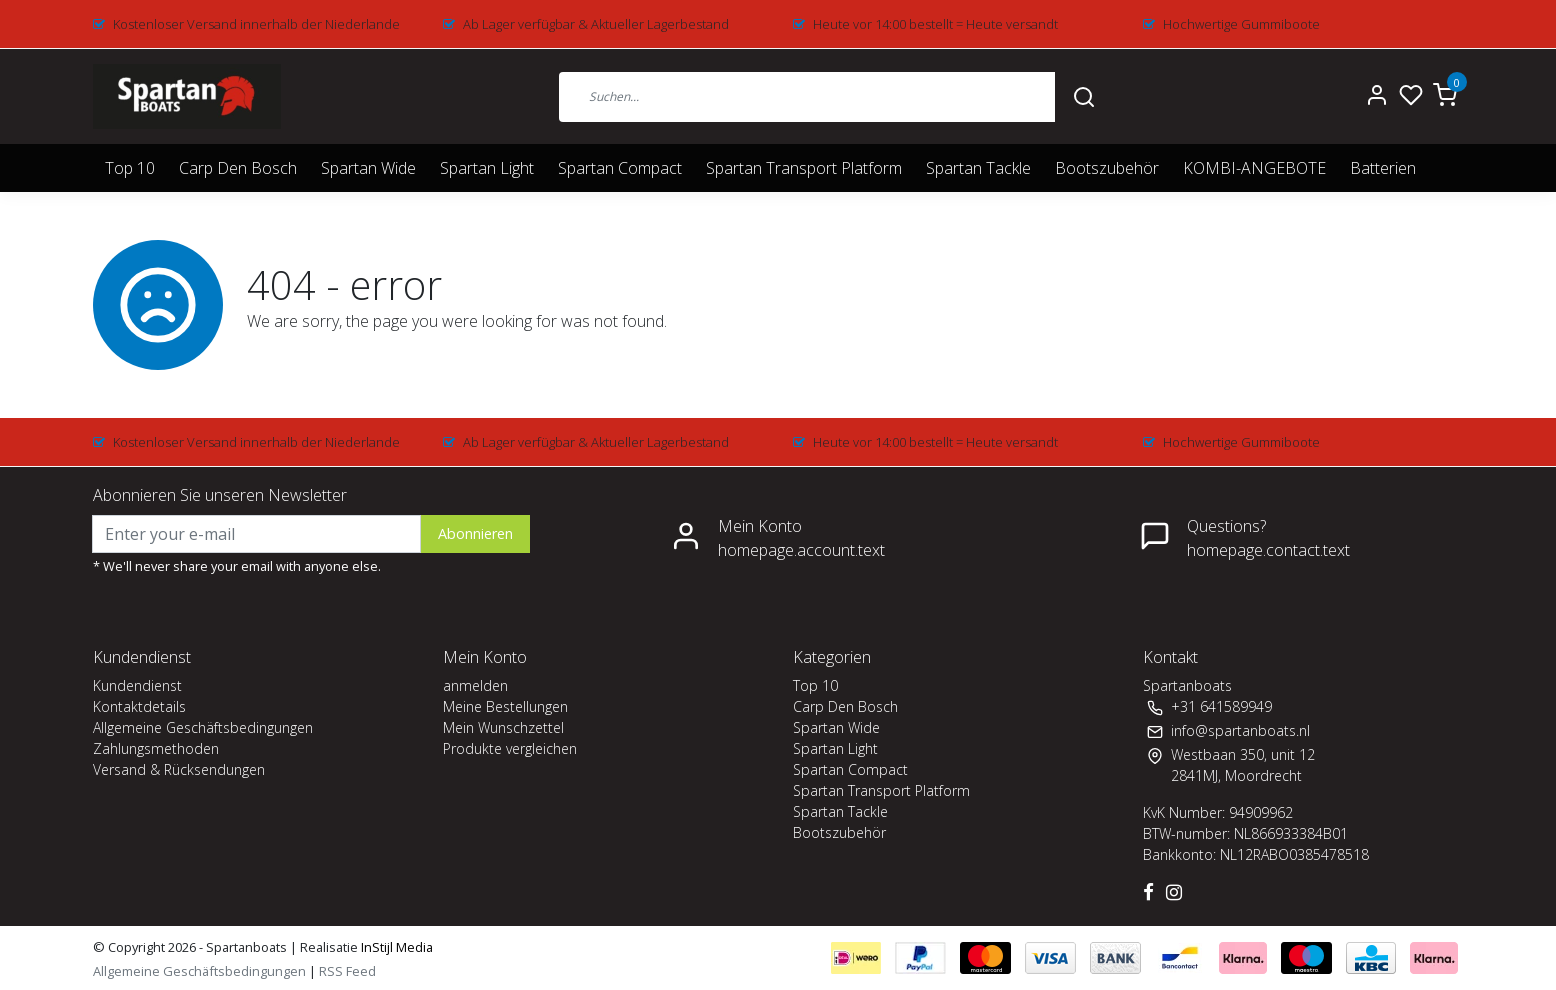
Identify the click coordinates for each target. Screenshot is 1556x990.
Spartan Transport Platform (804, 168)
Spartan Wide (368, 168)
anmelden (475, 685)
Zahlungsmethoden (156, 748)
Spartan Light (487, 168)
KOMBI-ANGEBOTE (1254, 168)
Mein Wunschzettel (503, 727)
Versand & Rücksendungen (179, 769)
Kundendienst (137, 685)
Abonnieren (475, 533)
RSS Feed (347, 971)
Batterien (1383, 168)
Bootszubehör (1107, 168)
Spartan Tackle (978, 168)
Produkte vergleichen (510, 748)
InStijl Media (395, 947)
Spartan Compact (620, 168)
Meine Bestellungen (505, 706)
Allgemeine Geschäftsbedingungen (203, 727)
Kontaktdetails (139, 706)
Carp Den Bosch (238, 168)
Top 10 (130, 168)
